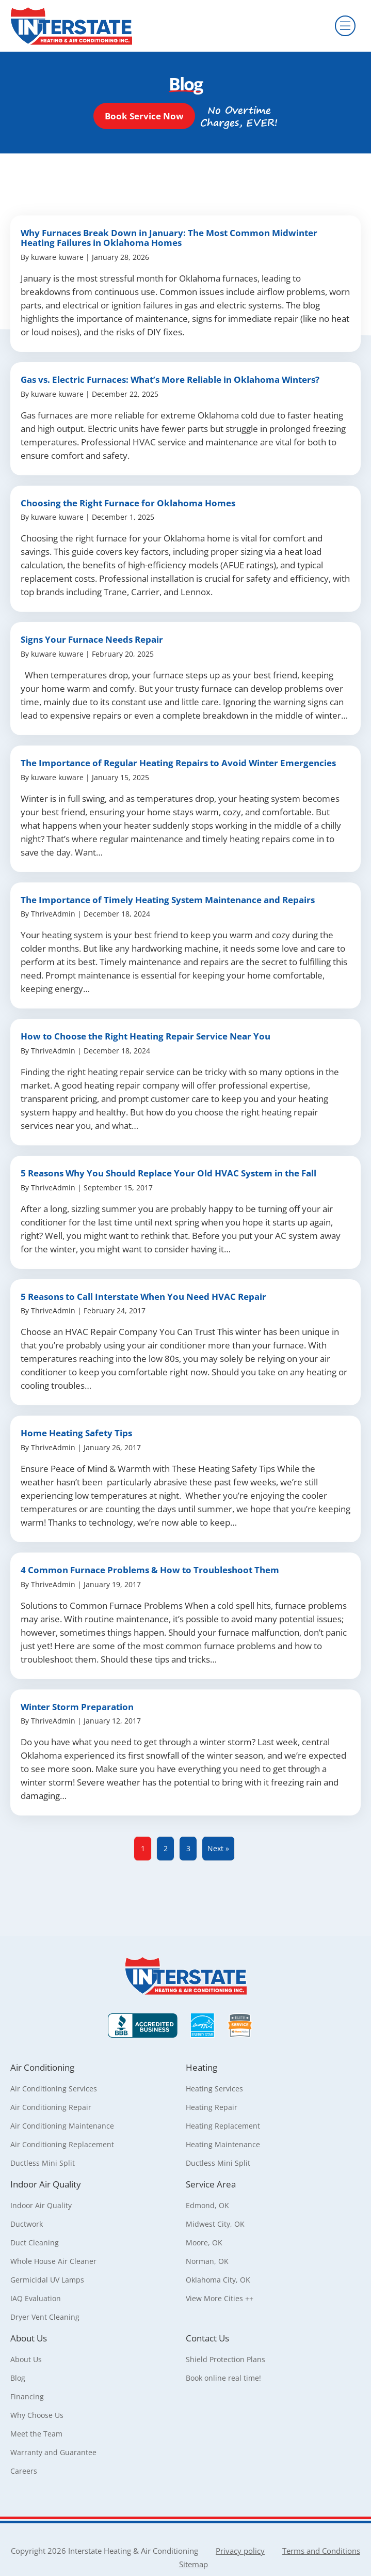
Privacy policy (240, 2551)
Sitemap (193, 2564)
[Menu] (345, 25)
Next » (218, 1848)
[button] (144, 116)
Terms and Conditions (321, 2551)
